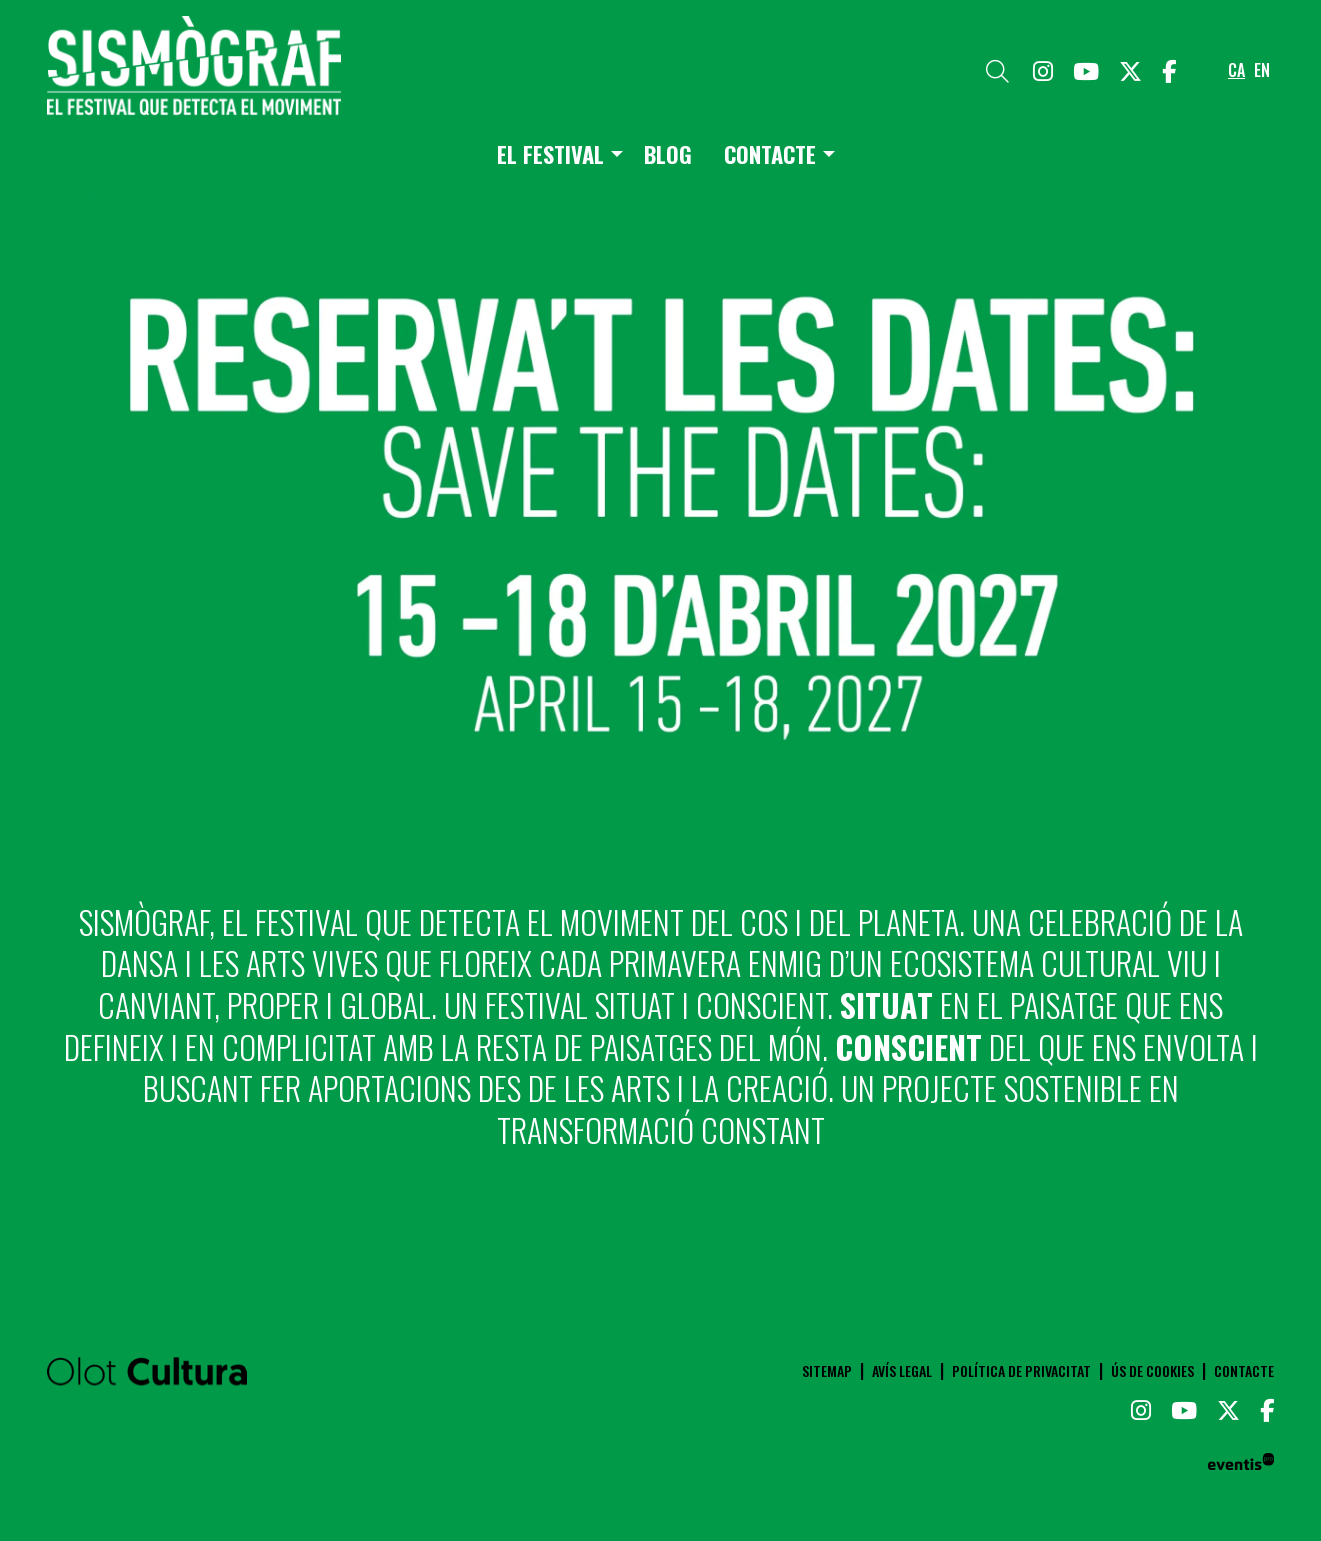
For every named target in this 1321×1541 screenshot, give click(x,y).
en (1262, 70)
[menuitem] (1043, 70)
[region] (661, 515)
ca (1236, 70)
